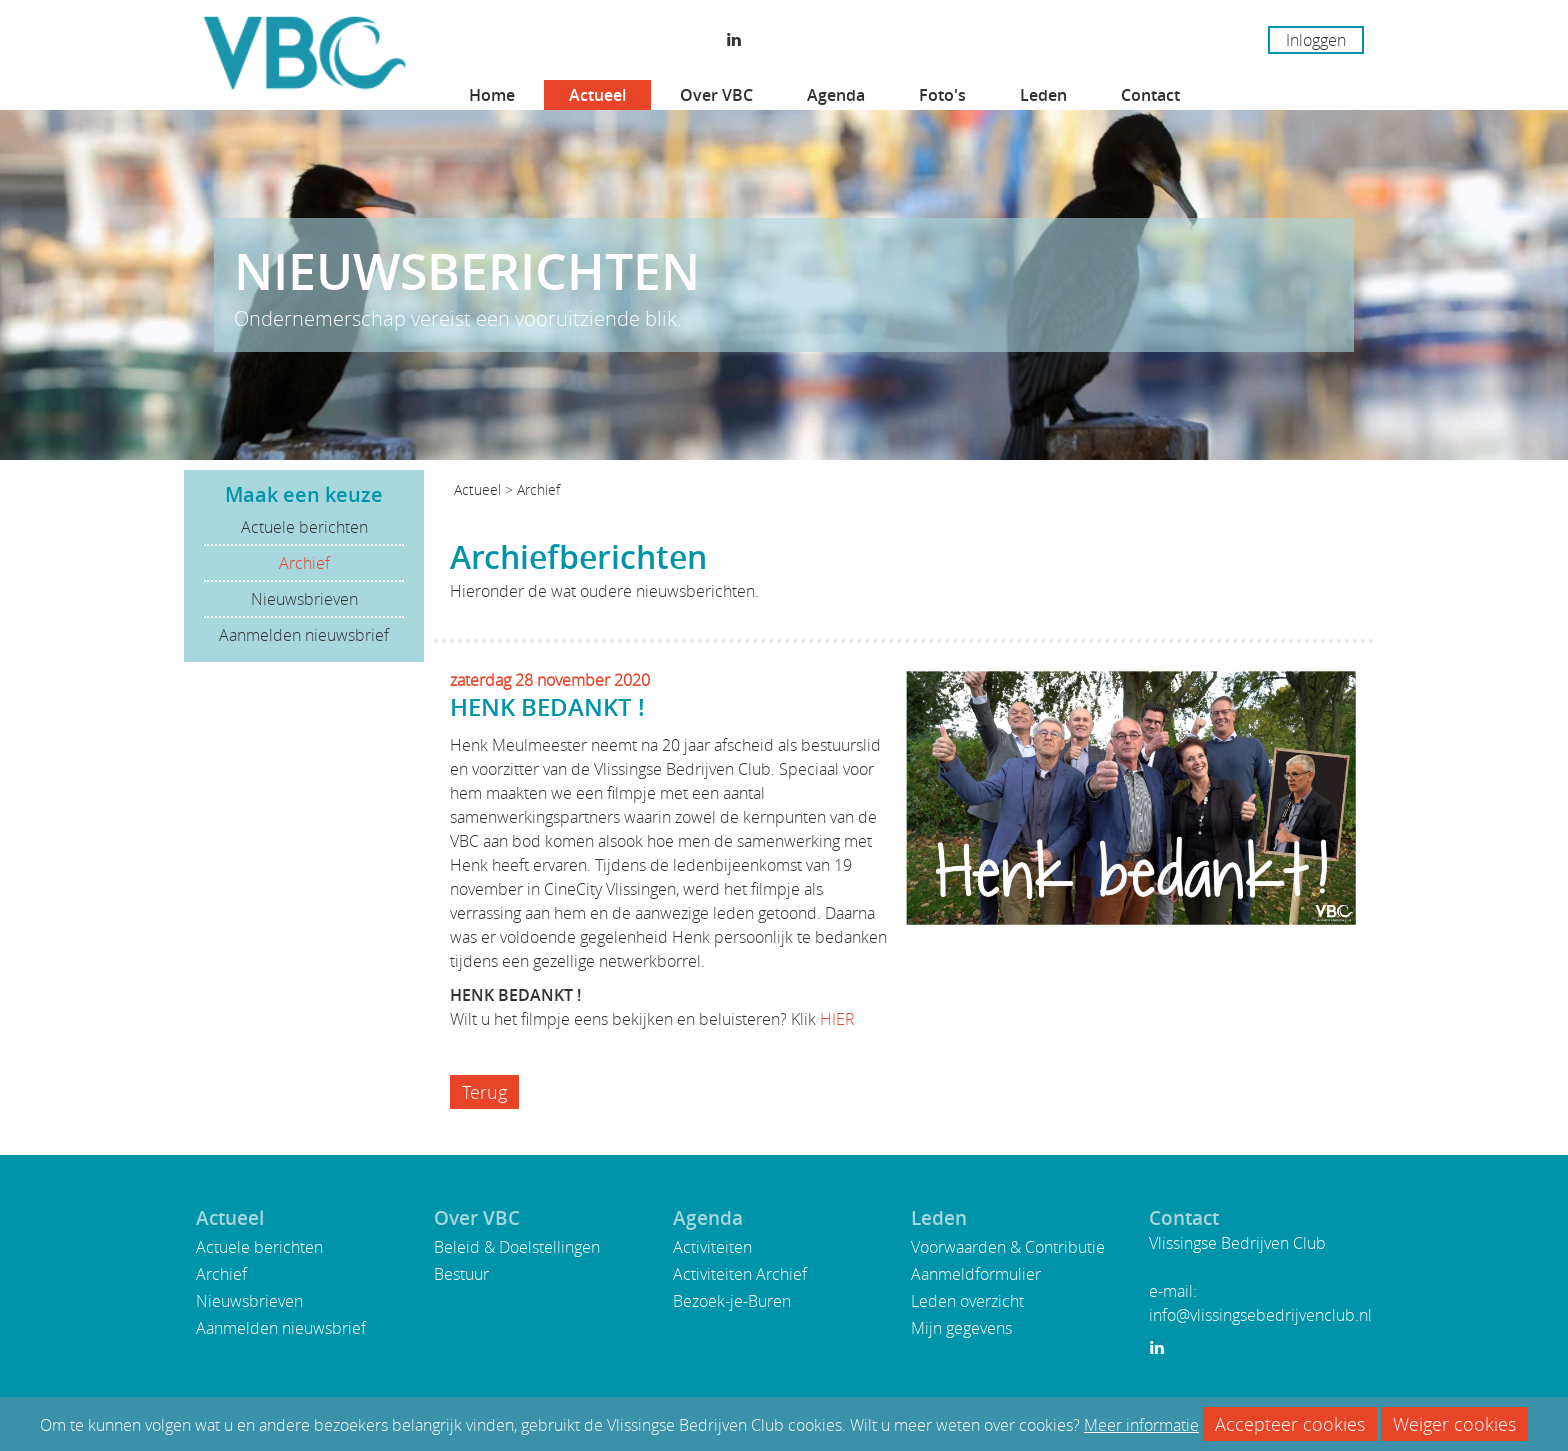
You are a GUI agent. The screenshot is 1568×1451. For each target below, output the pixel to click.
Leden (1043, 95)
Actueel (597, 95)
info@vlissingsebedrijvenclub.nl (1260, 1315)
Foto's (942, 95)
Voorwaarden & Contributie (1008, 1247)
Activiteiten (712, 1247)
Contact (1150, 95)
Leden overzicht (967, 1301)
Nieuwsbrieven (304, 599)
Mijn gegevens (961, 1328)
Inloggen (1316, 40)
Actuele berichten (304, 527)
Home (492, 95)
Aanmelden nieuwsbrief (304, 635)
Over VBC (716, 95)
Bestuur (461, 1274)
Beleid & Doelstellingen (517, 1247)
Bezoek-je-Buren (732, 1301)
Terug (484, 1092)
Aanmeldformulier (976, 1274)
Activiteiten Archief (740, 1274)
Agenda (836, 95)
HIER (837, 1019)
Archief (304, 563)
